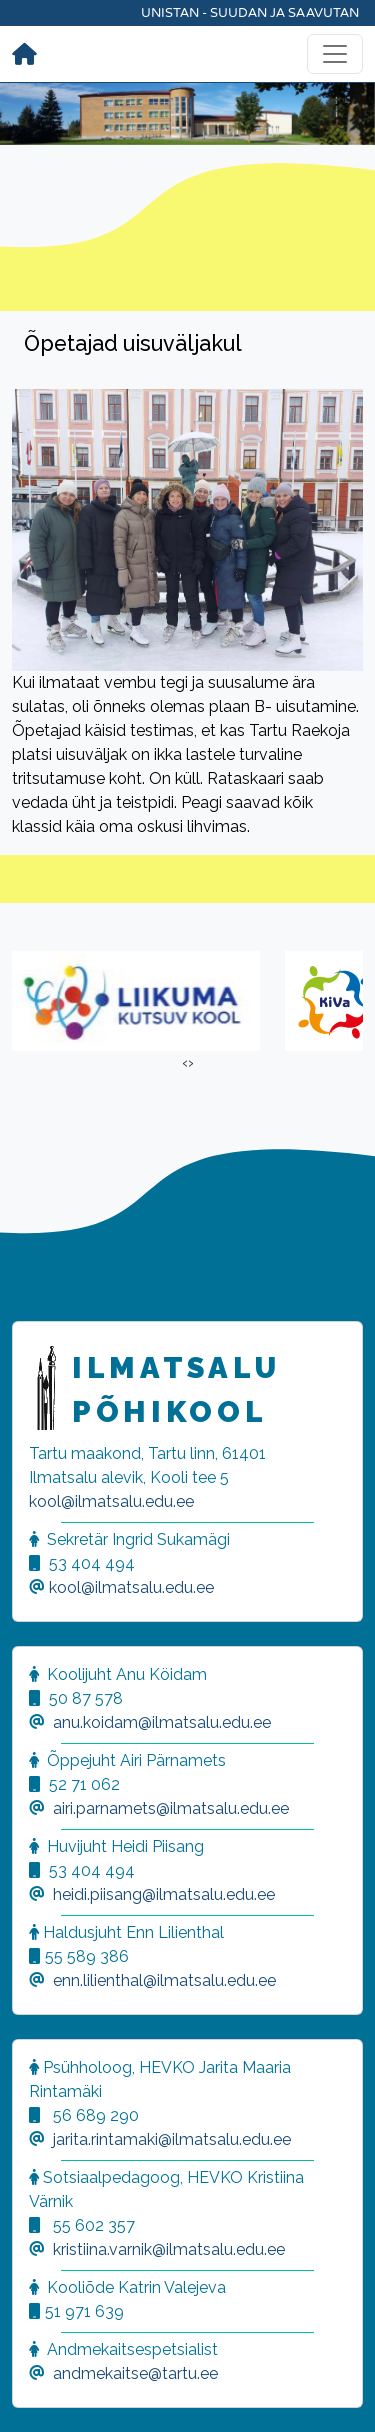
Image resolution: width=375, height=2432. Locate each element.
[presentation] (185, 1063)
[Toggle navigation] (335, 54)
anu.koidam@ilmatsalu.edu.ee (162, 1722)
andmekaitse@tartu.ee (135, 2373)
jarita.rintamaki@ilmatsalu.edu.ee (172, 2139)
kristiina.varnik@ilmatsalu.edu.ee (169, 2249)
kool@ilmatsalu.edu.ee (111, 1501)
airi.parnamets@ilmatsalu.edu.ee (171, 1808)
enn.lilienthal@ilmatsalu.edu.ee (164, 1980)
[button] (40, 2392)
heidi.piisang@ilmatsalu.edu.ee (164, 1894)
